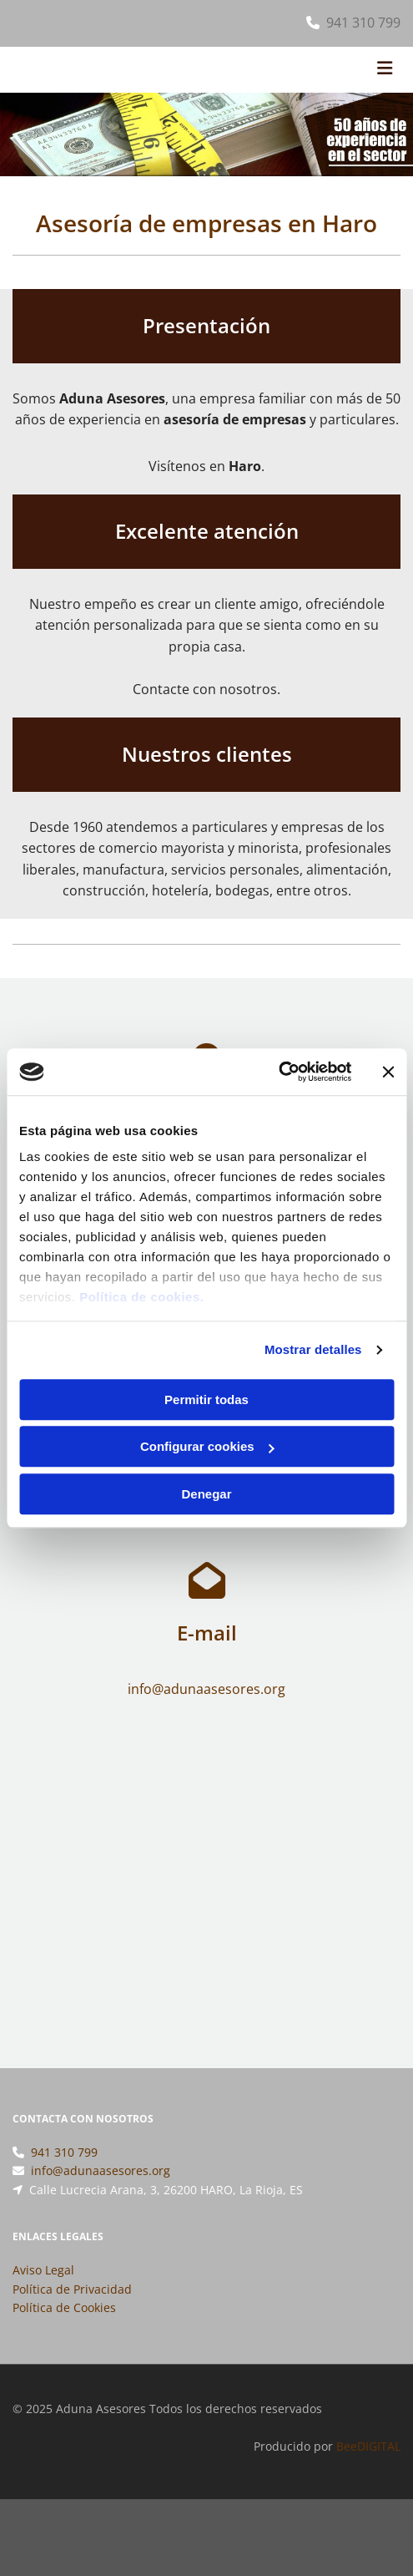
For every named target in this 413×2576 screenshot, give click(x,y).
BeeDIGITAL (368, 2466)
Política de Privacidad (72, 2309)
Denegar (206, 1494)
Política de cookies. (141, 1297)
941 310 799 (363, 22)
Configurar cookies (207, 1446)
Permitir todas (206, 1399)
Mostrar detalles (313, 1349)
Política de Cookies (64, 2327)
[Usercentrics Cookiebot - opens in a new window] (278, 1072)
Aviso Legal (43, 2290)
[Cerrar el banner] (388, 1072)
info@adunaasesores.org (100, 2190)
